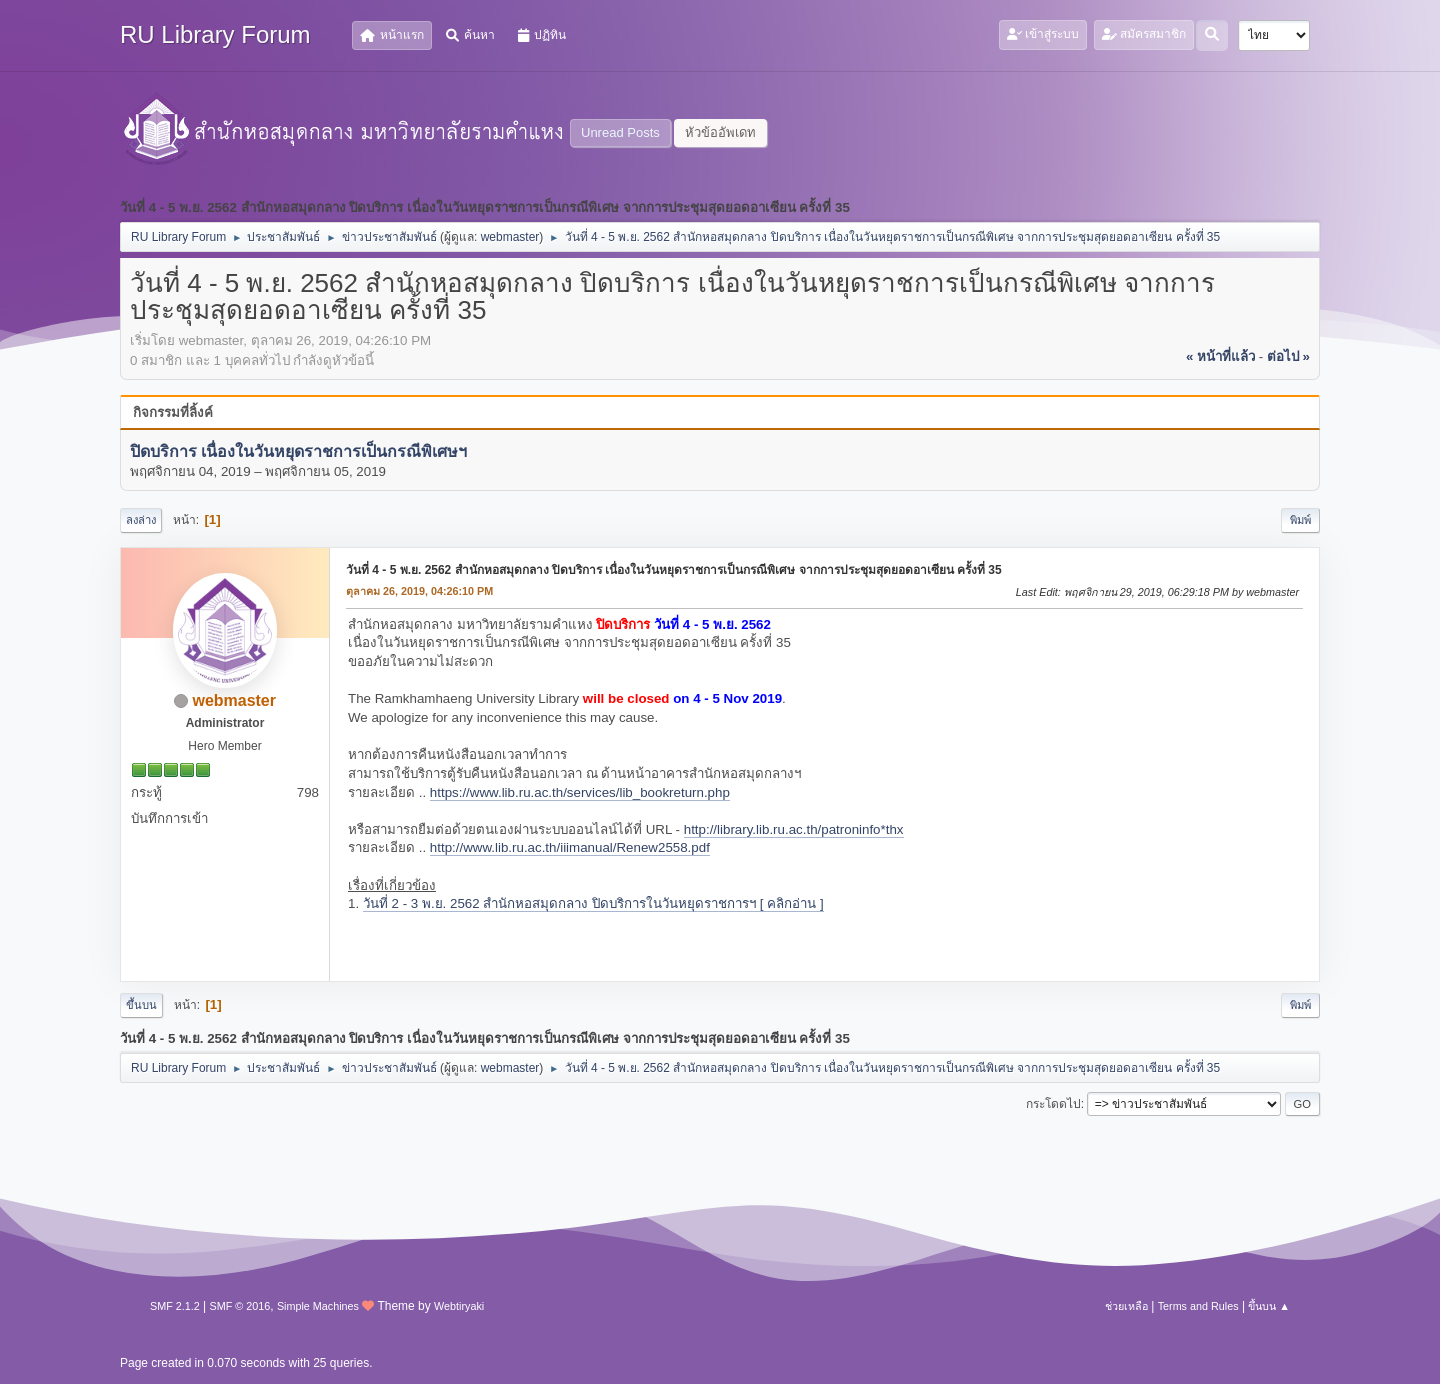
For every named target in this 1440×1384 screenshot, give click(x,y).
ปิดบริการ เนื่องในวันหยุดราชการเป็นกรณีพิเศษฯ (298, 451)
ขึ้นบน (141, 1005)
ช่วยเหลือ (1126, 1306)
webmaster (510, 237)
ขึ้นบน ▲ (1269, 1306)
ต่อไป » (1288, 356)
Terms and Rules (1198, 1306)
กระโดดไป (1053, 1104)
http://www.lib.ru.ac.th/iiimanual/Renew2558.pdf (570, 847)
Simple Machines (318, 1306)
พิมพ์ (1300, 520)
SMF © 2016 (240, 1306)
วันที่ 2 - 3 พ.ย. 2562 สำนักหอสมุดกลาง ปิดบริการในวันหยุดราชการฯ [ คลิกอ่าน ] (593, 903)
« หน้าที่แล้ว (1220, 356)
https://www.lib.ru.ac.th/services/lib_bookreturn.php (580, 792)
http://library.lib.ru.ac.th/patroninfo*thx (794, 829)
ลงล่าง (141, 520)
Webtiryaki (459, 1306)
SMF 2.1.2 (175, 1306)
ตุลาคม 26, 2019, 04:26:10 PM (419, 591)
